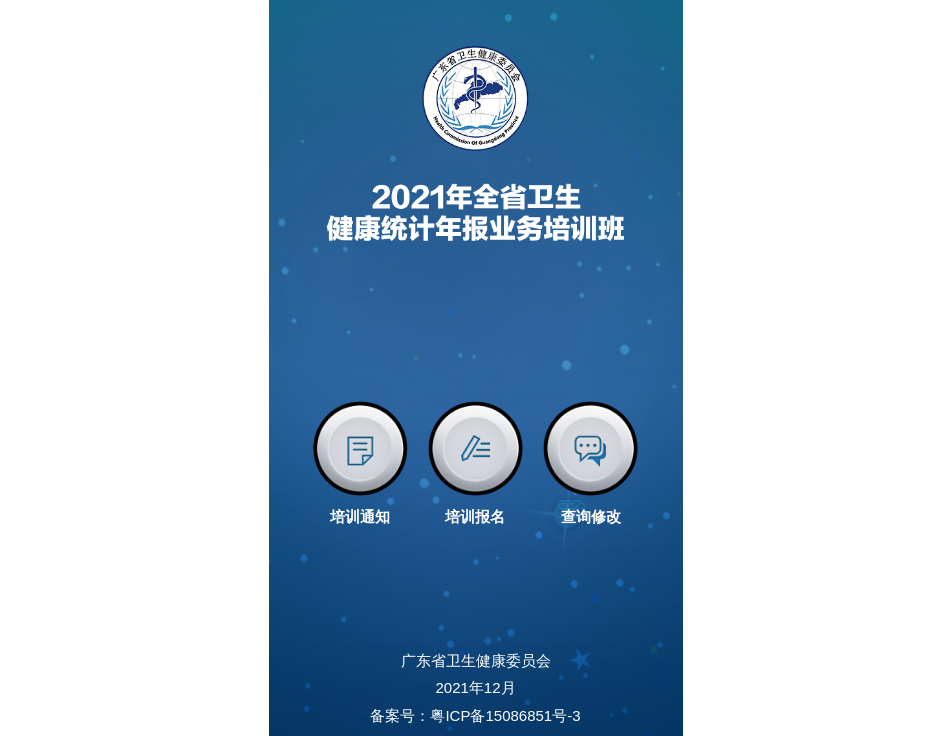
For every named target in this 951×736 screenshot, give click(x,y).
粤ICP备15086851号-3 (505, 715)
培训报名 (475, 516)
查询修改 (591, 516)
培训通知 (360, 516)
